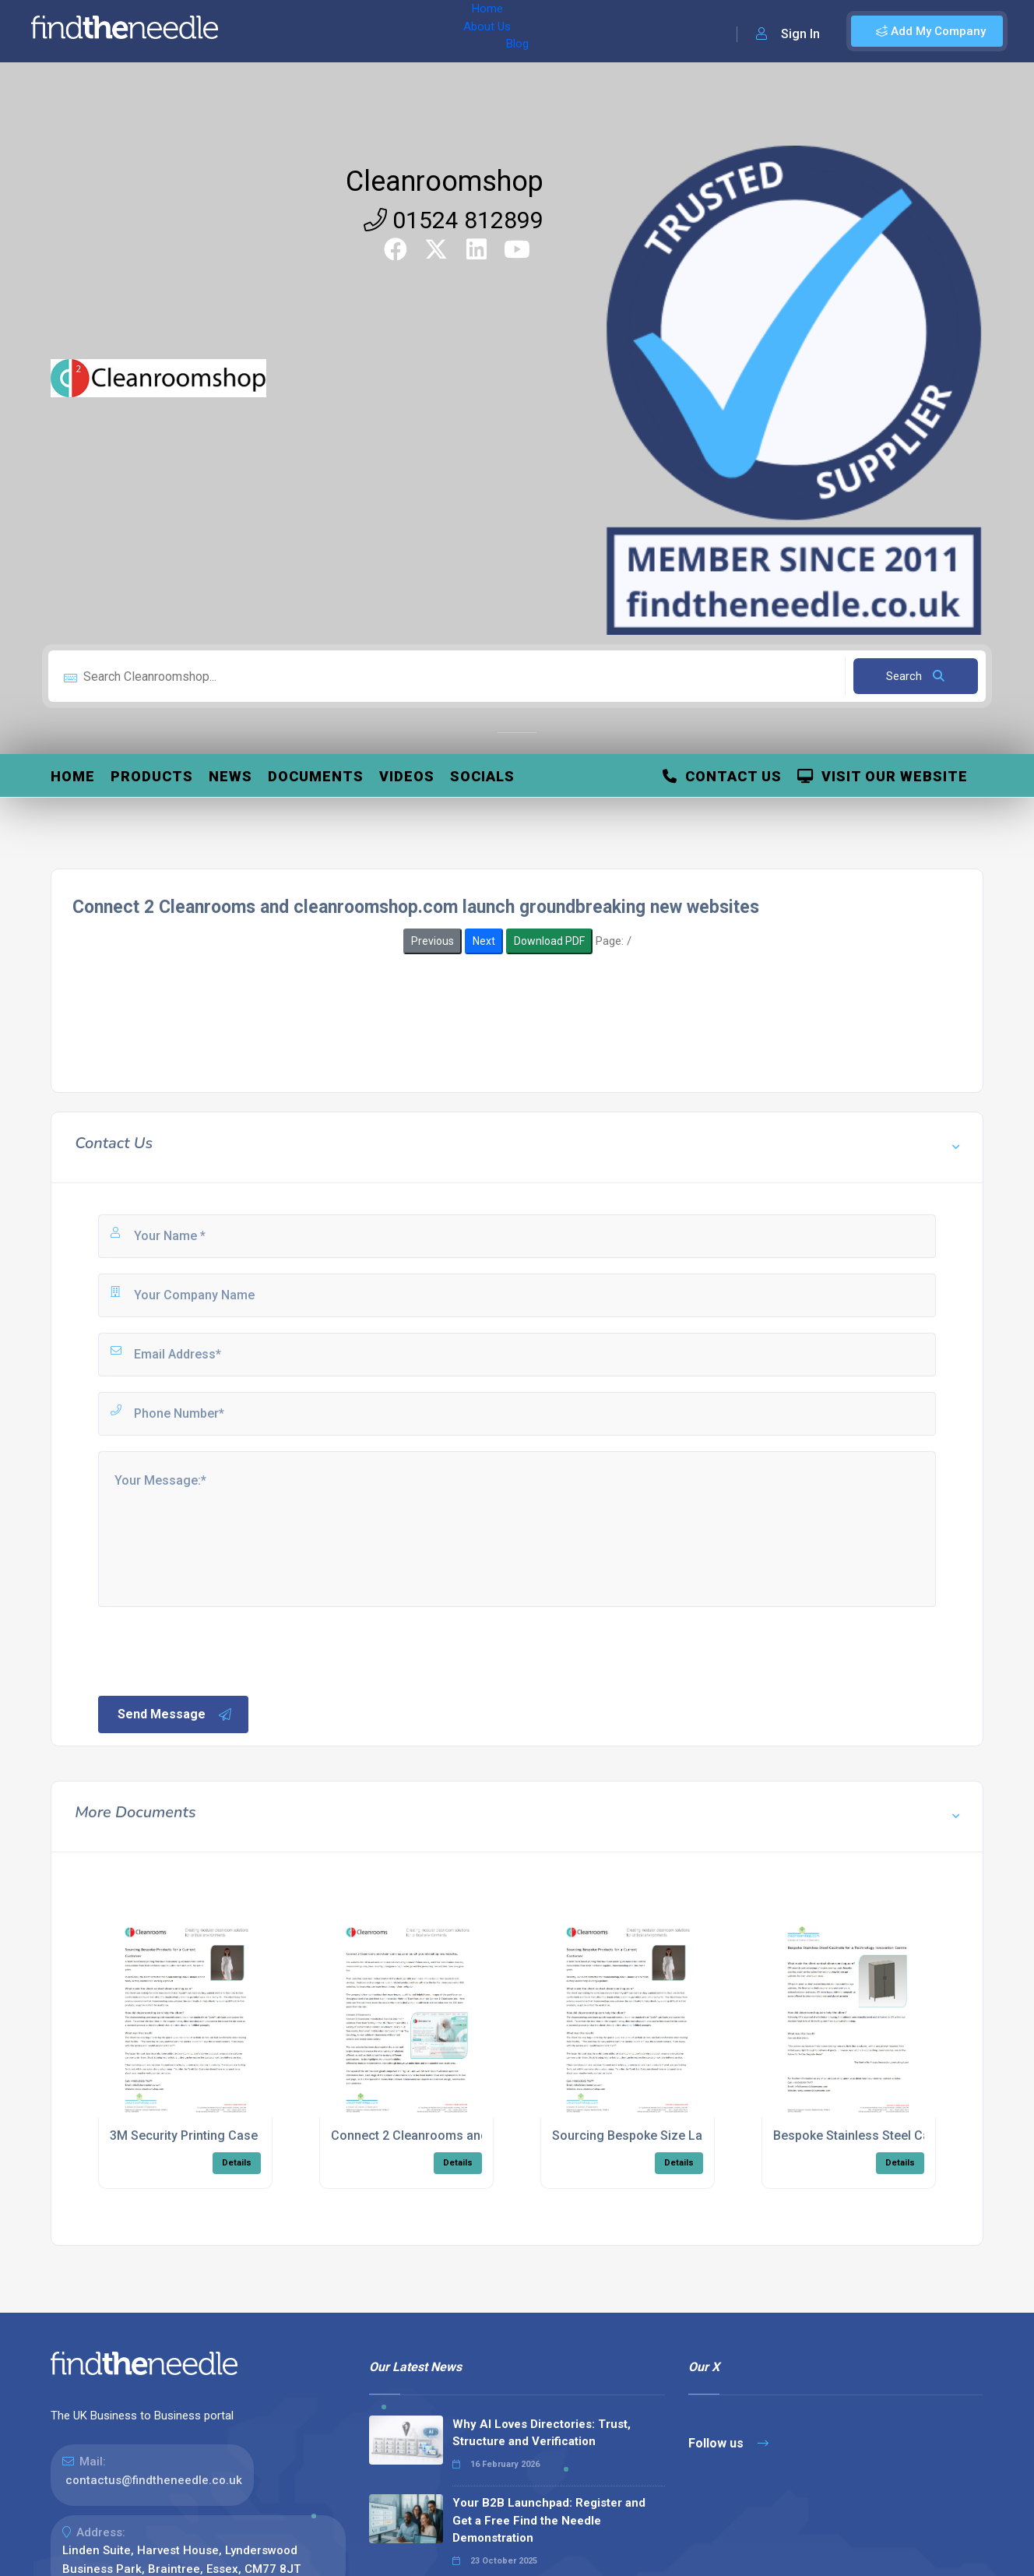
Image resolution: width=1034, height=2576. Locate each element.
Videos (406, 776)
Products (152, 776)
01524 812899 (453, 220)
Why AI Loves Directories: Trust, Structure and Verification (541, 2433)
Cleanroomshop (444, 181)
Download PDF (549, 941)
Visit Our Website (882, 776)
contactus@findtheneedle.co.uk (153, 2480)
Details (236, 2163)
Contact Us (722, 776)
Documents (316, 776)
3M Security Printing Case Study (201, 2135)
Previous (432, 941)
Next (484, 941)
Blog (388, 31)
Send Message (175, 1714)
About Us (333, 31)
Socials (482, 776)
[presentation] (214, 1649)
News (230, 776)
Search (915, 676)
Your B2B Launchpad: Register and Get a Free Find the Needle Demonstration (548, 2520)
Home (274, 31)
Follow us (728, 2443)
